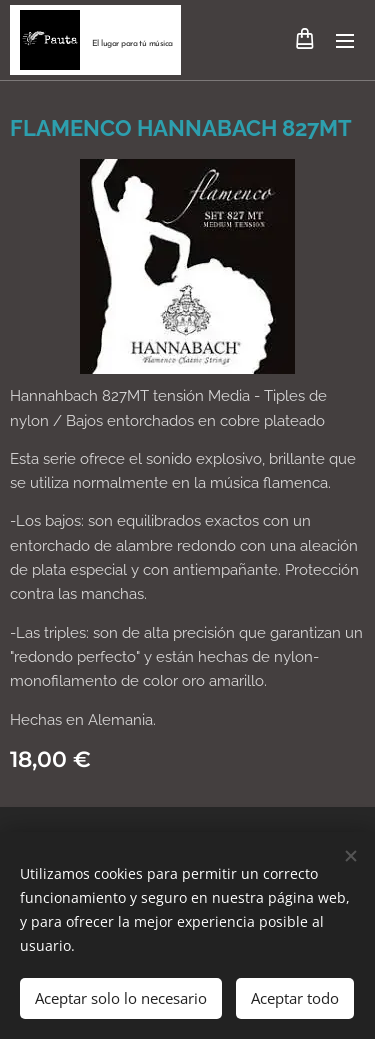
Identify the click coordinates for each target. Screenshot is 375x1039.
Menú (345, 41)
